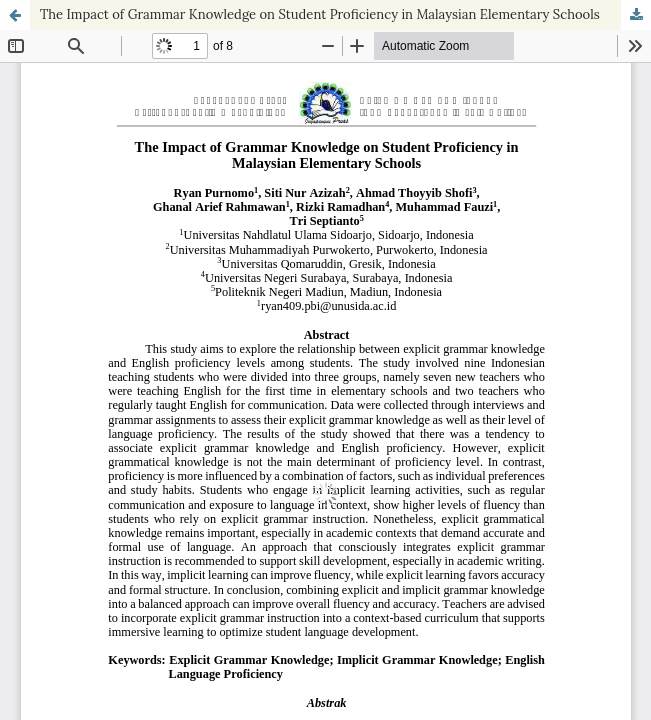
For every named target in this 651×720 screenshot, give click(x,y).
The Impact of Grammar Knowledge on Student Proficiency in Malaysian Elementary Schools (320, 14)
